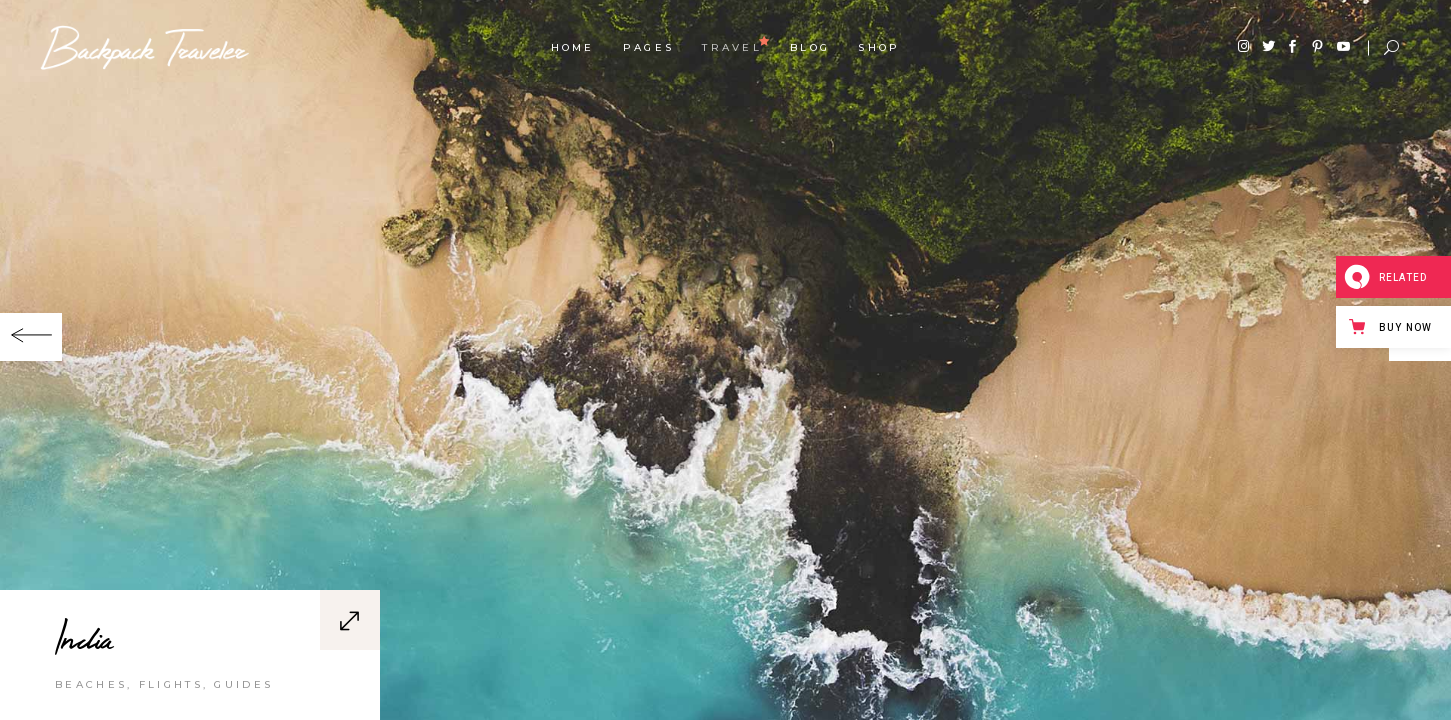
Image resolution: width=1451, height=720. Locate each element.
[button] (31, 337)
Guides (243, 694)
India (84, 647)
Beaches (91, 694)
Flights (171, 694)
